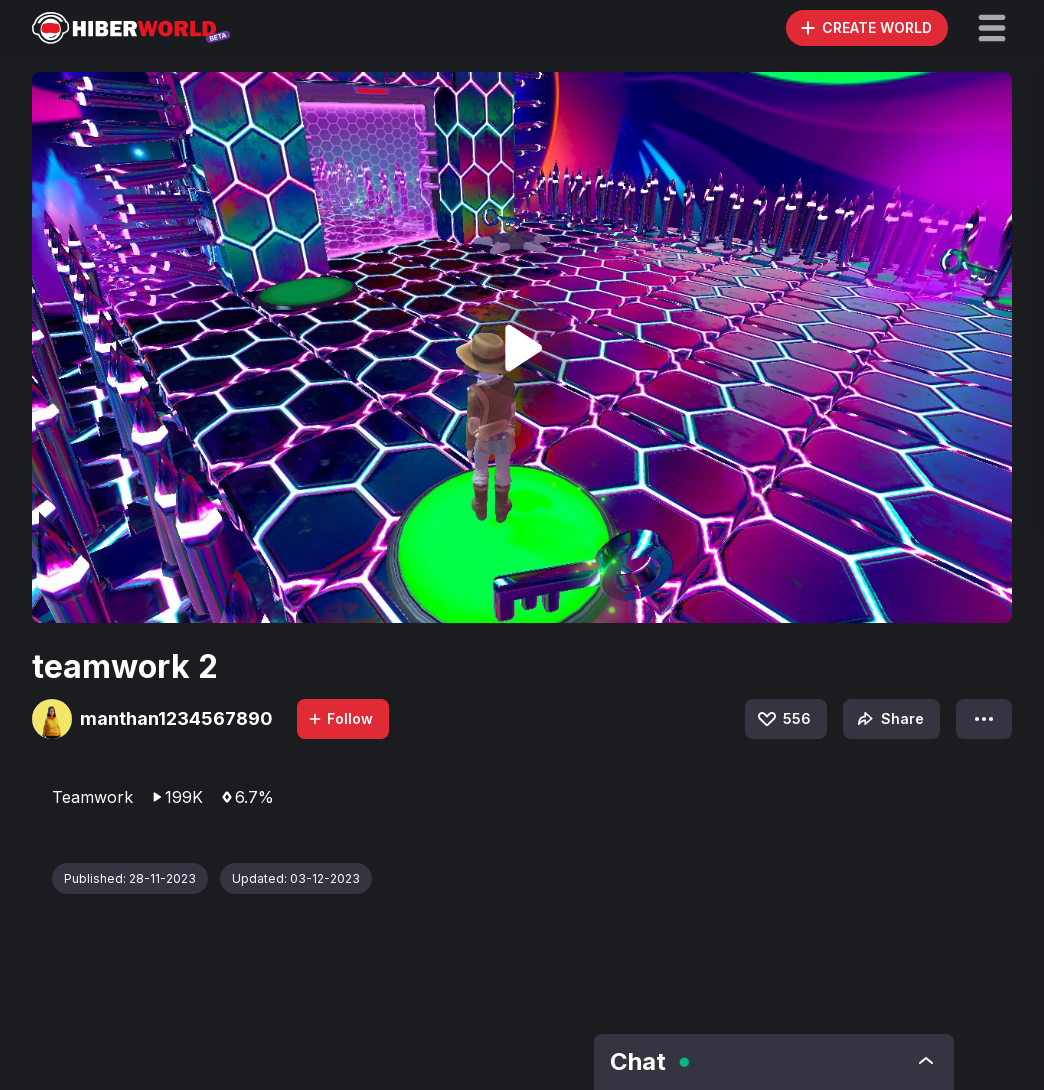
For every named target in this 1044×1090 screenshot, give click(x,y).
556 (783, 719)
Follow (340, 718)
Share (888, 719)
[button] (992, 28)
